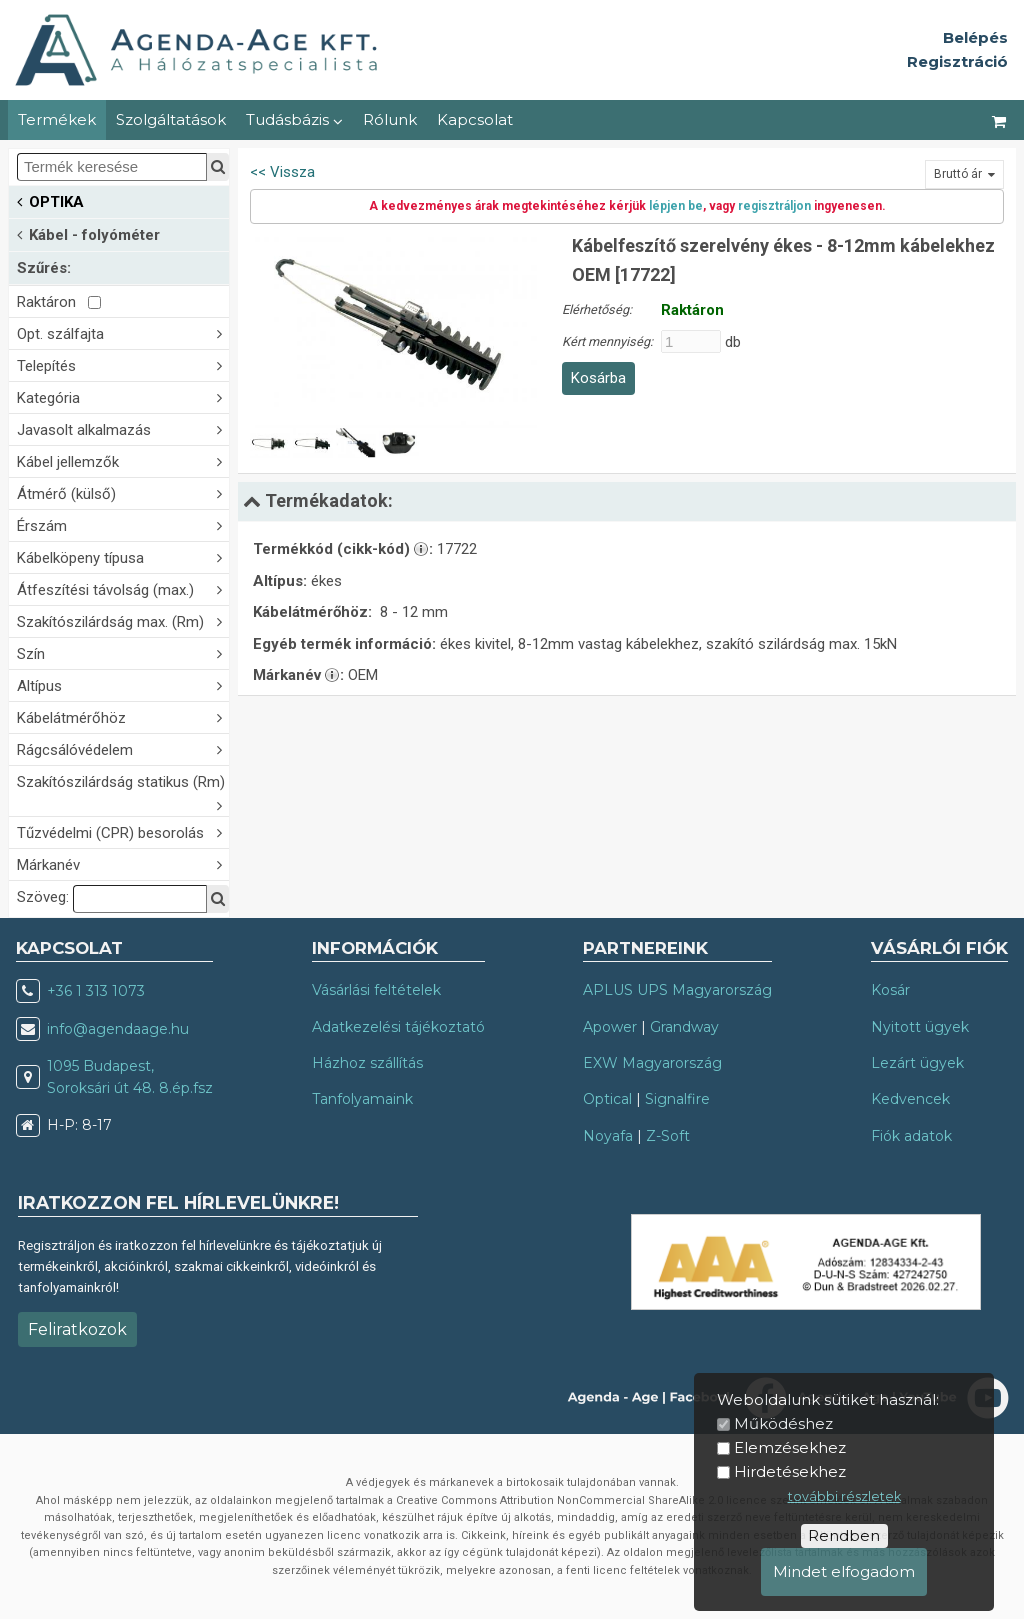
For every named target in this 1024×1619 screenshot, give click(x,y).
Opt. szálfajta (123, 332)
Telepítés (123, 364)
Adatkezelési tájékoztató (398, 1027)
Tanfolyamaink (362, 1099)
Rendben (844, 1535)
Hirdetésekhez (790, 1471)
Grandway (684, 1027)
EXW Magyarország (652, 1063)
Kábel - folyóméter (88, 233)
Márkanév (123, 863)
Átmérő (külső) (123, 492)
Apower (610, 1027)
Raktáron (59, 302)
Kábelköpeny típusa (123, 556)
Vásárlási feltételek (376, 990)
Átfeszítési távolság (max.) (123, 588)
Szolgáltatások (171, 119)
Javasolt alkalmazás (123, 428)
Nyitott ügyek (920, 1027)
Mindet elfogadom (844, 1571)
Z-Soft (668, 1136)
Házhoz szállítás (367, 1063)
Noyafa (608, 1136)
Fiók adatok (911, 1136)
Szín (123, 652)
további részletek (844, 1496)
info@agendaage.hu (118, 1029)
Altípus (123, 684)
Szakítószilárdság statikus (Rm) (123, 793)
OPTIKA (50, 200)
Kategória (123, 396)
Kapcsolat (475, 119)
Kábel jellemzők (123, 460)
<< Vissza (282, 172)
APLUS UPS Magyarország (677, 990)
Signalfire (677, 1099)
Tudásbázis (294, 119)
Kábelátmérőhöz (123, 716)
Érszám (123, 524)
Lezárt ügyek (917, 1063)
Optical (607, 1099)
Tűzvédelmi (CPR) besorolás (123, 831)
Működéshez (783, 1423)
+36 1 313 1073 (96, 991)
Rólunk (390, 119)
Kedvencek (910, 1099)
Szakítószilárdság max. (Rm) (123, 620)
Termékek (57, 119)
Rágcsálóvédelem (123, 748)
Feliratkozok (77, 1329)
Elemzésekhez (790, 1447)
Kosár (890, 990)
